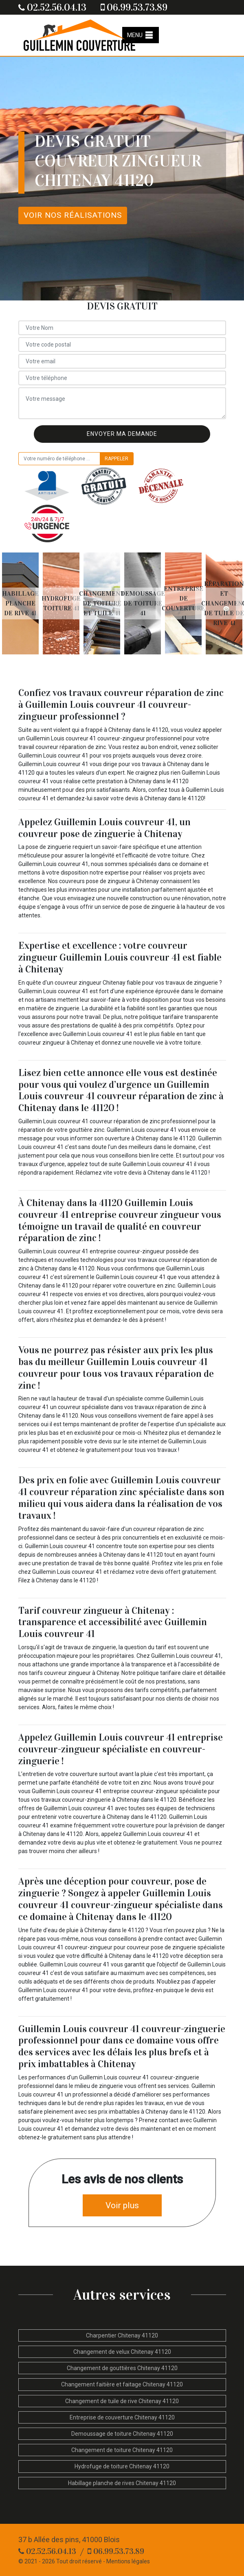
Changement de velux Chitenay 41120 (122, 2351)
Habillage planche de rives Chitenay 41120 (122, 2483)
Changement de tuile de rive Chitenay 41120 (122, 2401)
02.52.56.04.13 (52, 7)
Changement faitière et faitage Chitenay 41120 (122, 2384)
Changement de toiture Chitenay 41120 (122, 2450)
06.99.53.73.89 (134, 7)
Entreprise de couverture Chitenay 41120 (122, 2417)
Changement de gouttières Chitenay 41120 (122, 2368)
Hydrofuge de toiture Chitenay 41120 (122, 2466)
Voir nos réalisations (73, 215)
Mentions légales (128, 2561)
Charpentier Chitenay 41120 (122, 2335)
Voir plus (122, 2205)
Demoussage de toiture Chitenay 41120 (122, 2433)
